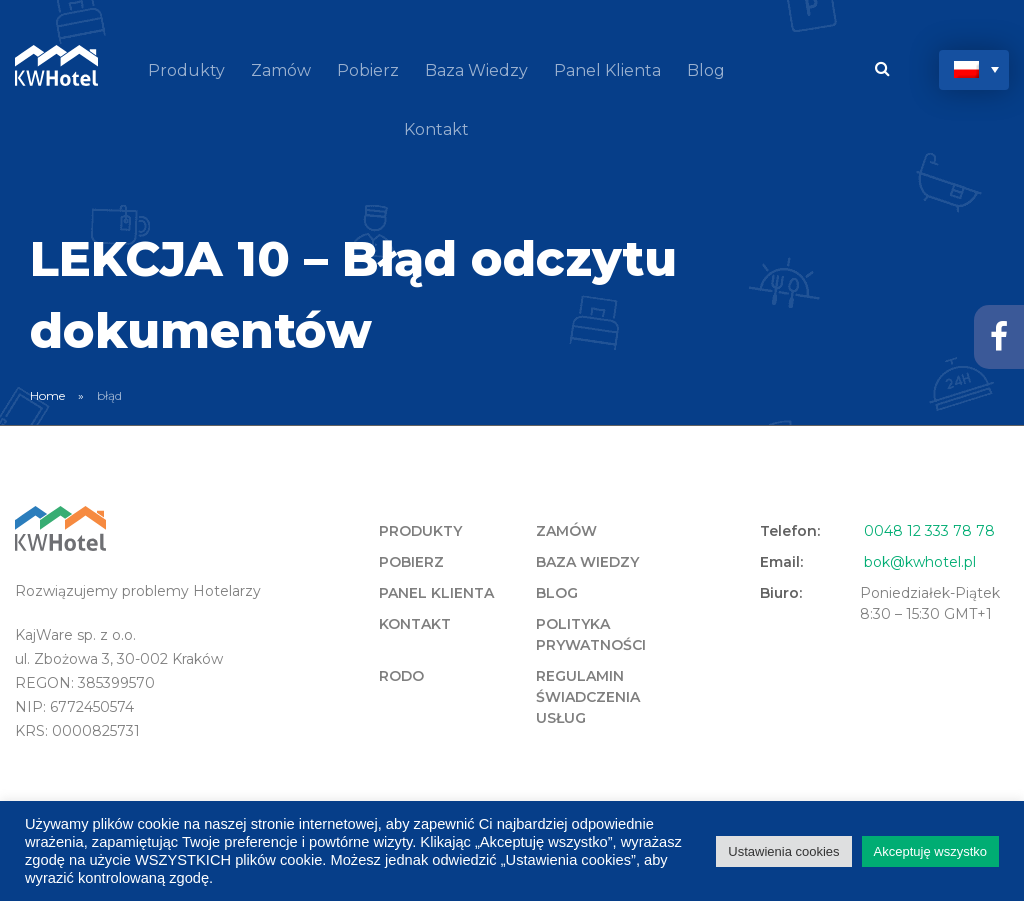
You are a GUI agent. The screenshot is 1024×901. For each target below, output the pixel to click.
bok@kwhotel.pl (920, 562)
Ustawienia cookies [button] (783, 851)
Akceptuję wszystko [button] (930, 851)
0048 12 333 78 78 (929, 531)
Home (47, 395)
